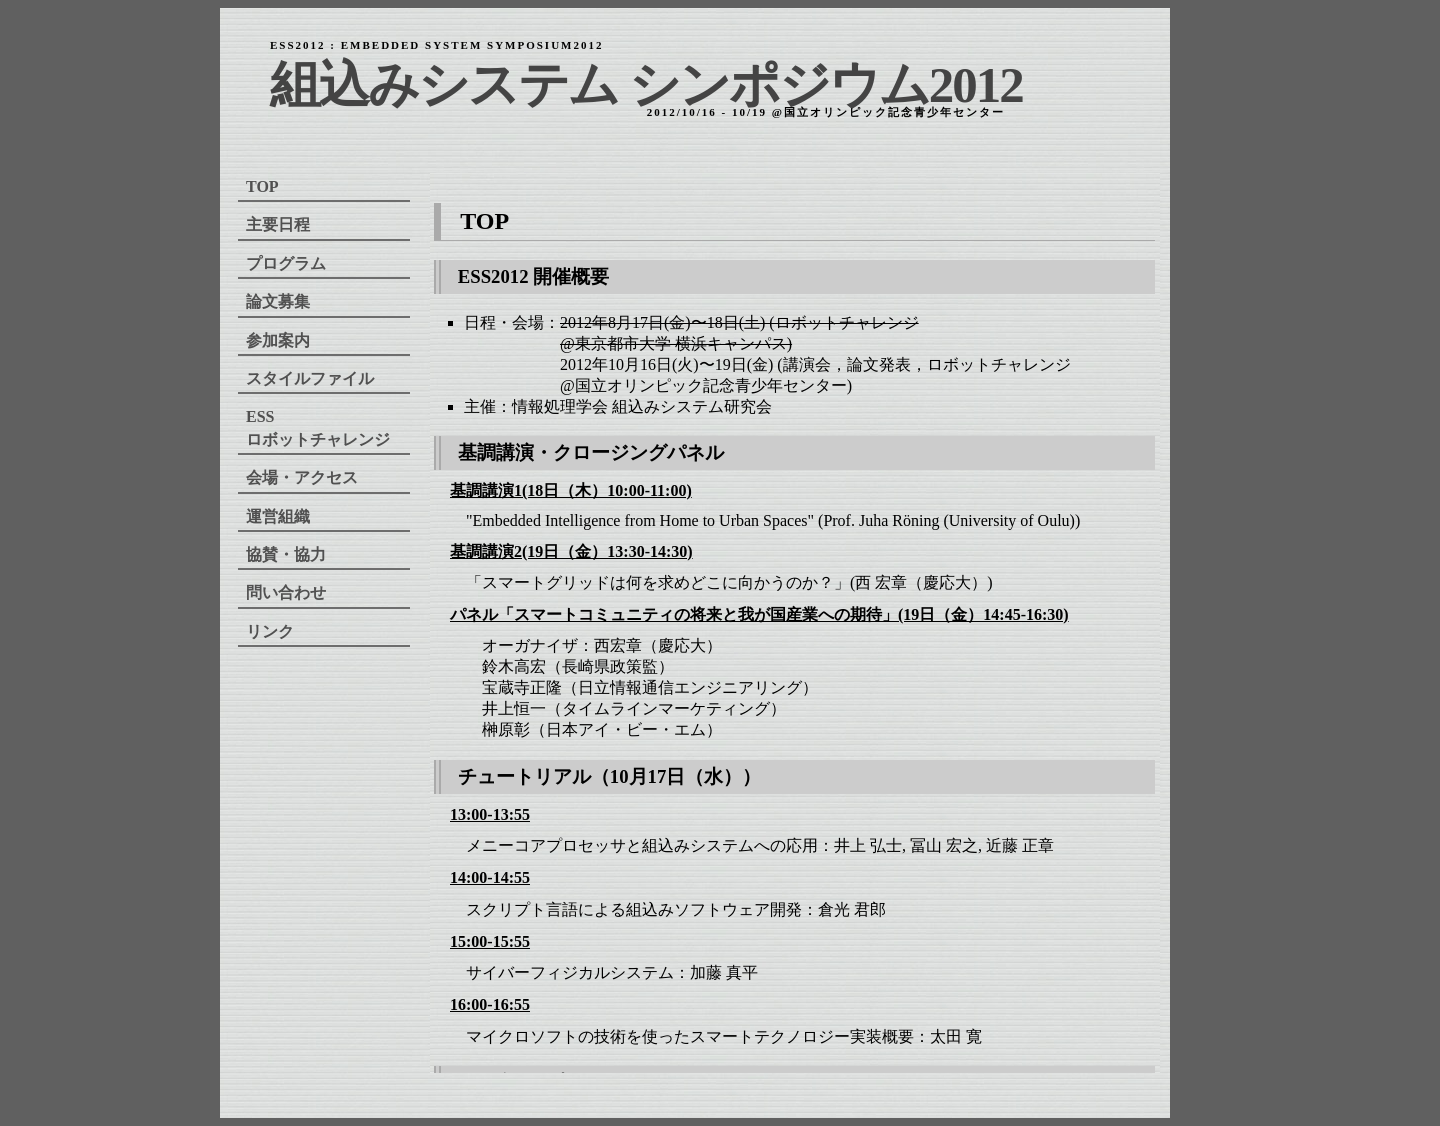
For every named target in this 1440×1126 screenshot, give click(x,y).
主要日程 (278, 224)
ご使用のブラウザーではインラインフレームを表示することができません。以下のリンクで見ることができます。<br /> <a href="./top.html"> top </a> (795, 623)
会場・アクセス (302, 477)
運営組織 (278, 516)
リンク (270, 631)
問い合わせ (286, 592)
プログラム (286, 263)
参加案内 (278, 340)
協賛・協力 (286, 554)
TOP (262, 186)
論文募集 (278, 301)
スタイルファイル (310, 378)
